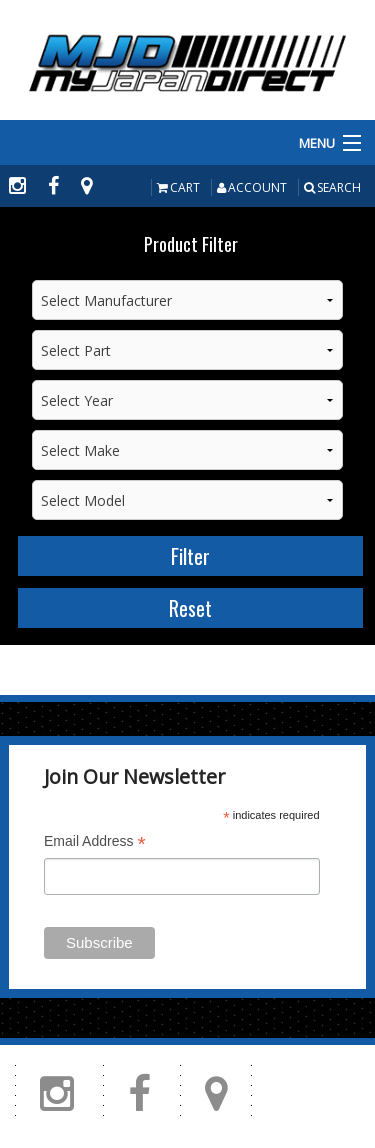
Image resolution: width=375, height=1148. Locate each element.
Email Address (95, 843)
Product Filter (191, 244)
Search (332, 187)
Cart (178, 187)
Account (252, 187)
